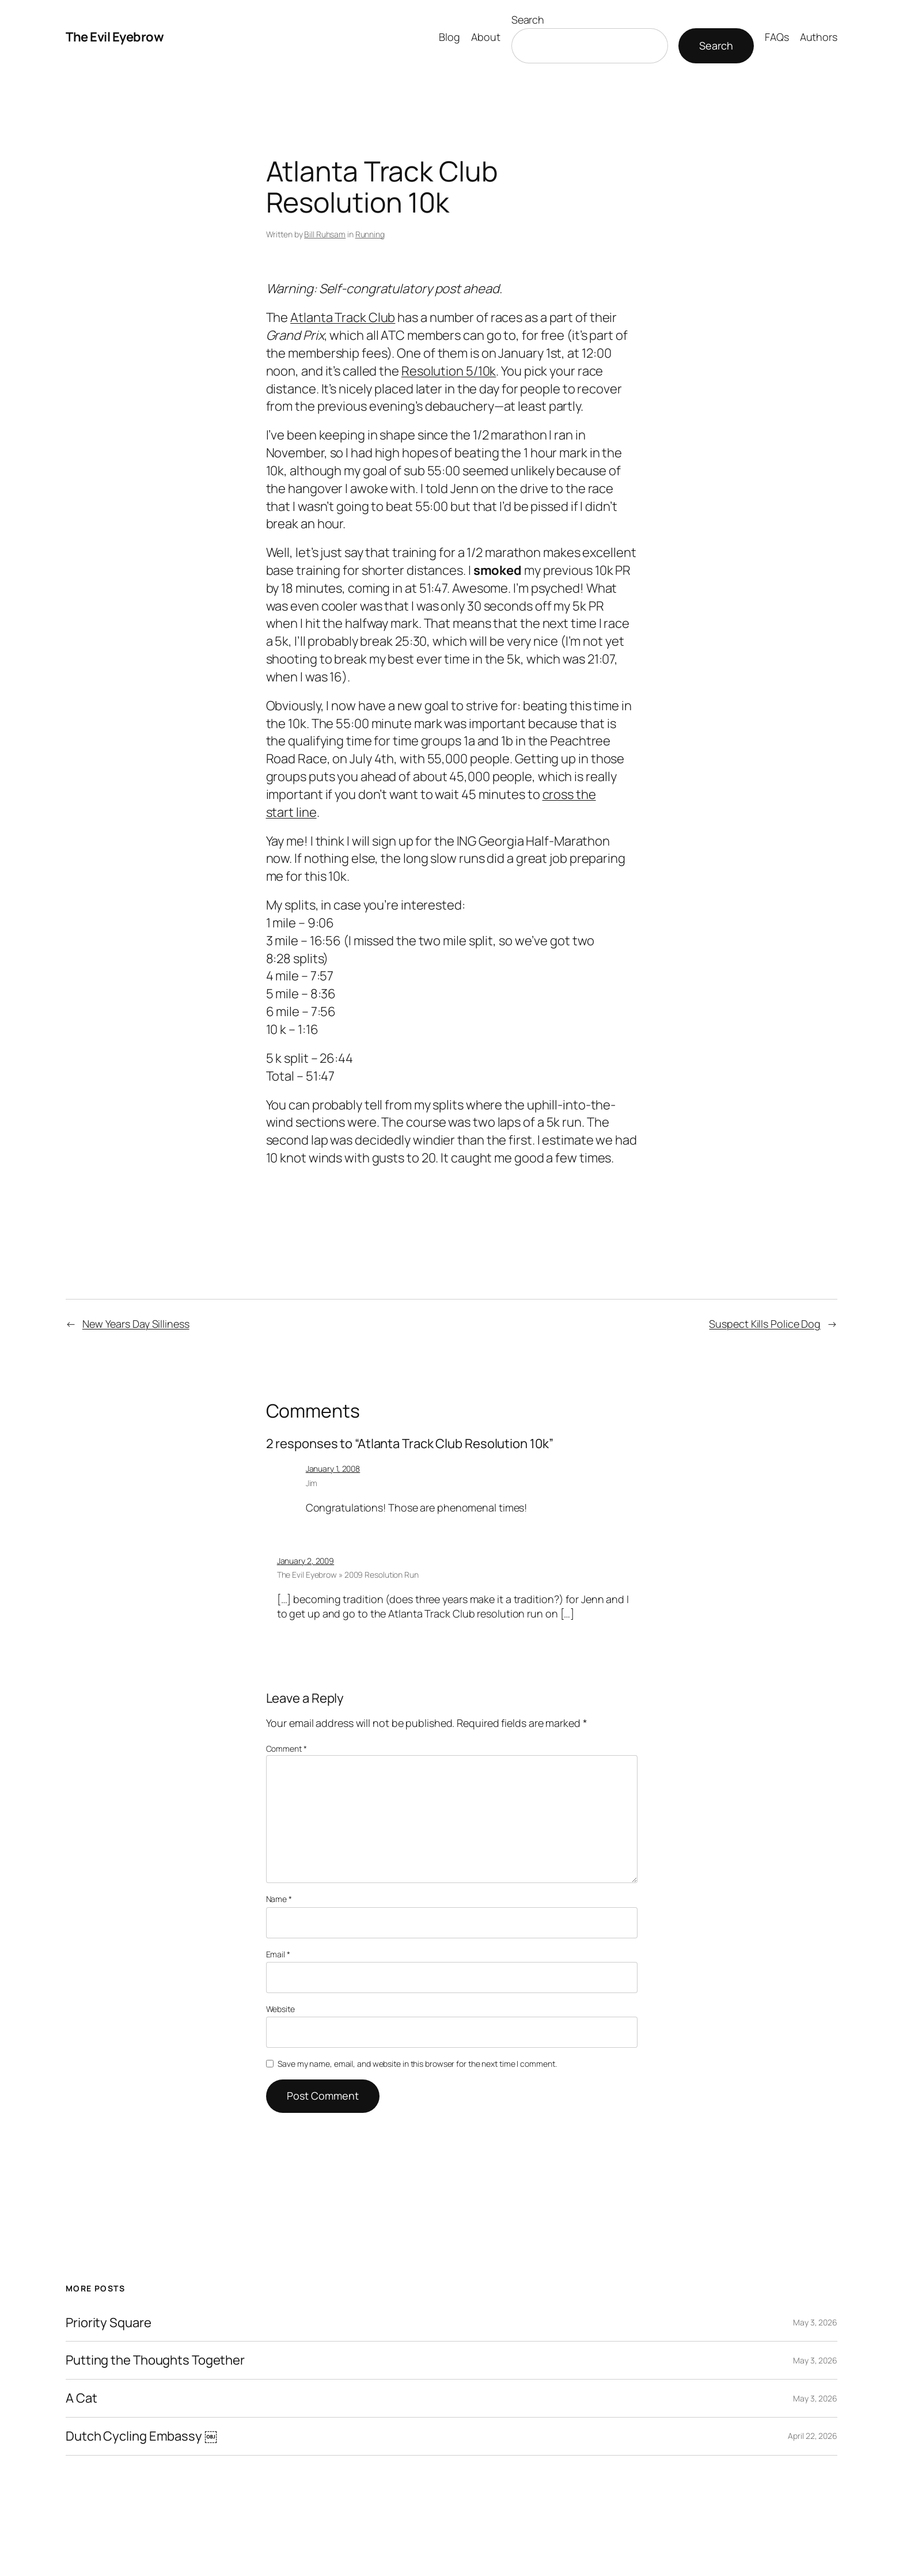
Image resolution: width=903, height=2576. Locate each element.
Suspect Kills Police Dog (765, 1324)
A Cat (81, 2398)
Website (280, 2008)
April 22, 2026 (812, 2435)
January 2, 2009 (306, 1560)
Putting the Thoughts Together (155, 2360)
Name (279, 1898)
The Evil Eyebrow (115, 37)
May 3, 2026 (815, 2322)
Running (370, 234)
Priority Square (108, 2323)
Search (527, 19)
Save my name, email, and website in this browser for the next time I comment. (417, 2063)
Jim (312, 1483)
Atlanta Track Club (342, 317)
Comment (286, 1748)
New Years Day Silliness (135, 1324)
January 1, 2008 (333, 1468)
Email (278, 1954)
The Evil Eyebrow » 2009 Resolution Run (348, 1574)
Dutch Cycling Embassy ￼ (141, 2436)
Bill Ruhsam (325, 234)
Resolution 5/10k (448, 371)
